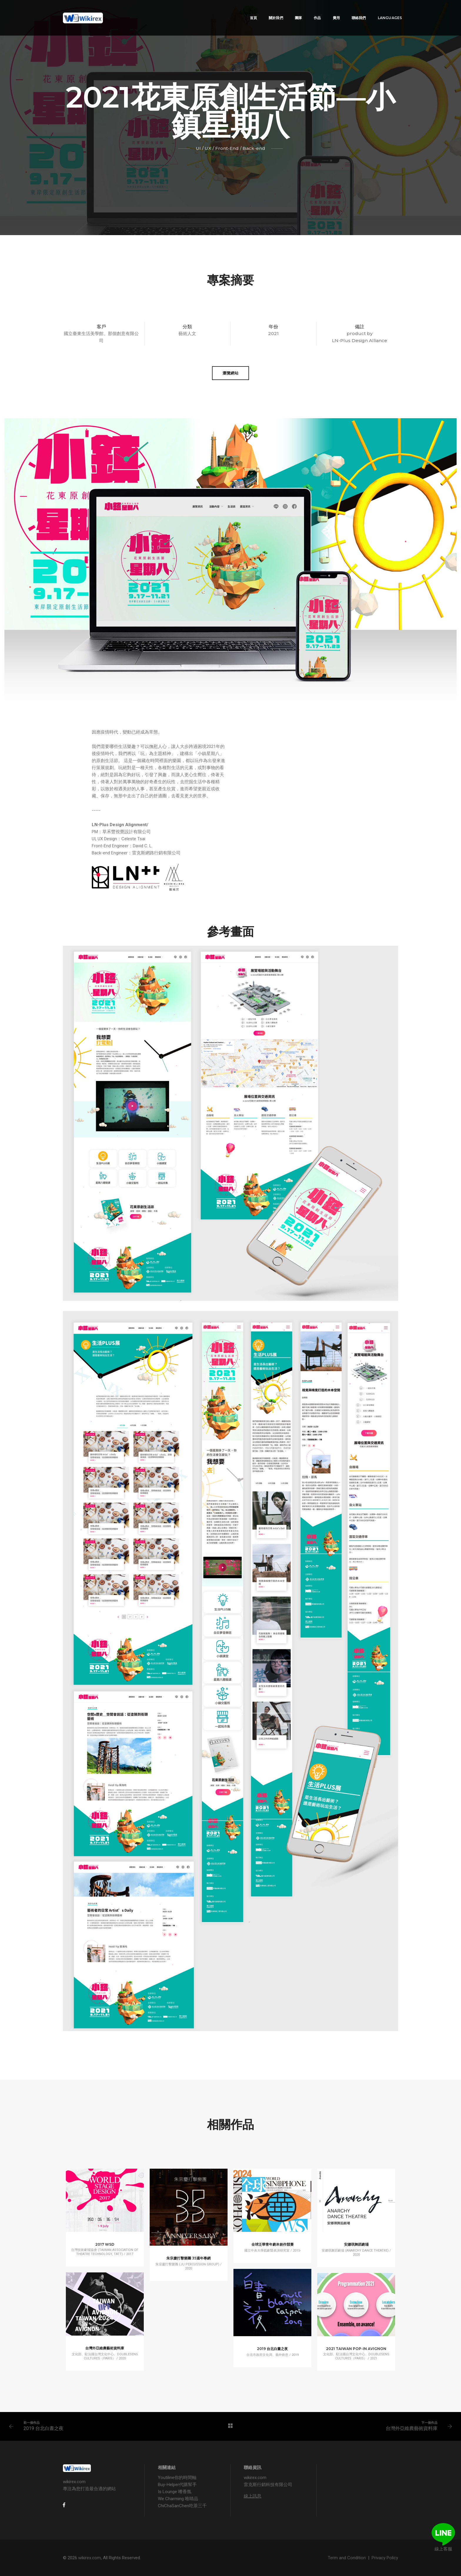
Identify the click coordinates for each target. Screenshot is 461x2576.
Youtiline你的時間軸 (177, 2477)
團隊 (290, 10)
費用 (327, 10)
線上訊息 (252, 2496)
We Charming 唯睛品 (178, 2498)
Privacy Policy (385, 2557)
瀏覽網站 (230, 373)
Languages (381, 10)
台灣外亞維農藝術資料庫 (411, 2428)
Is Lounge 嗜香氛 (174, 2491)
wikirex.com (89, 2557)
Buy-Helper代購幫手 (177, 2484)
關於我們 (267, 10)
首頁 (244, 10)
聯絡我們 (350, 10)
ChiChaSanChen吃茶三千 (182, 2505)
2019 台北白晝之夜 (44, 2428)
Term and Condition (347, 2557)
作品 (309, 10)
